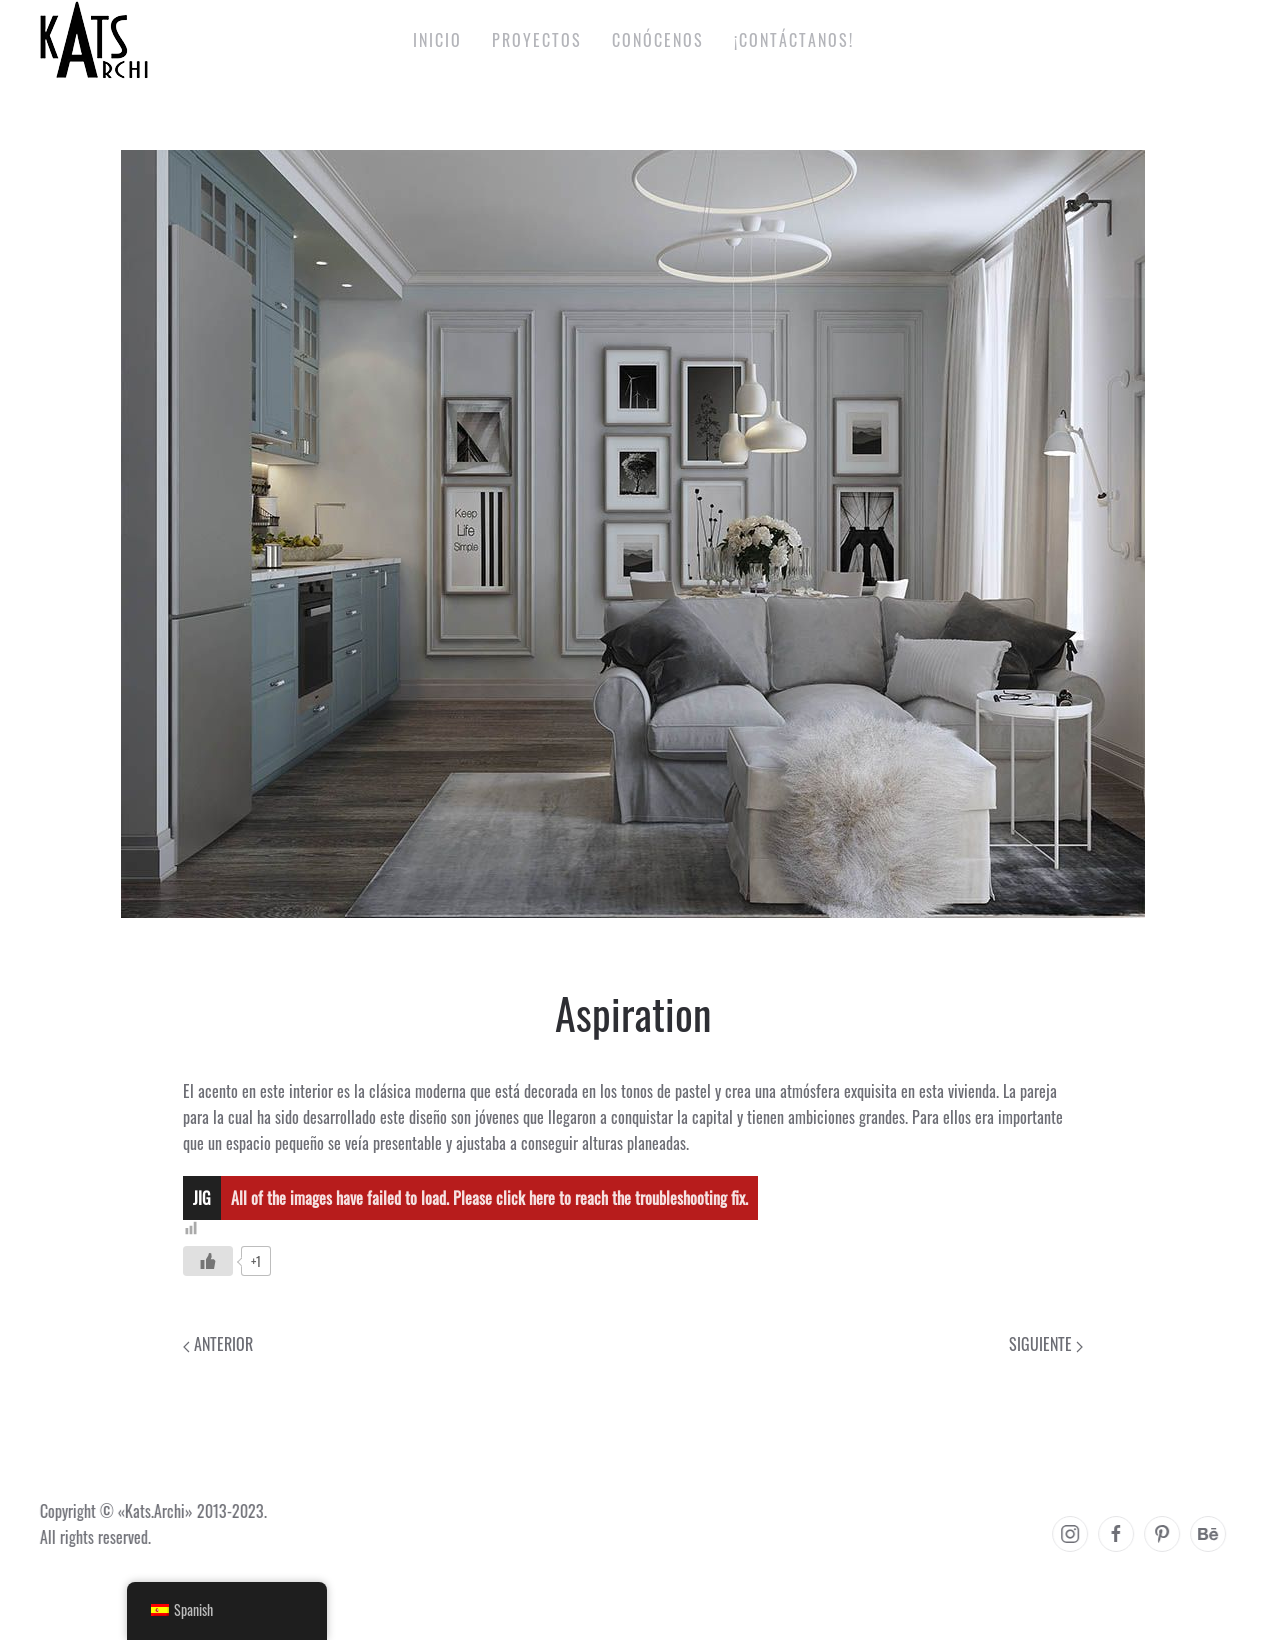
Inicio (437, 40)
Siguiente (1046, 1344)
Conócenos (658, 40)
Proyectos (537, 40)
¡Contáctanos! (794, 40)
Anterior (218, 1344)
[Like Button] (208, 1261)
